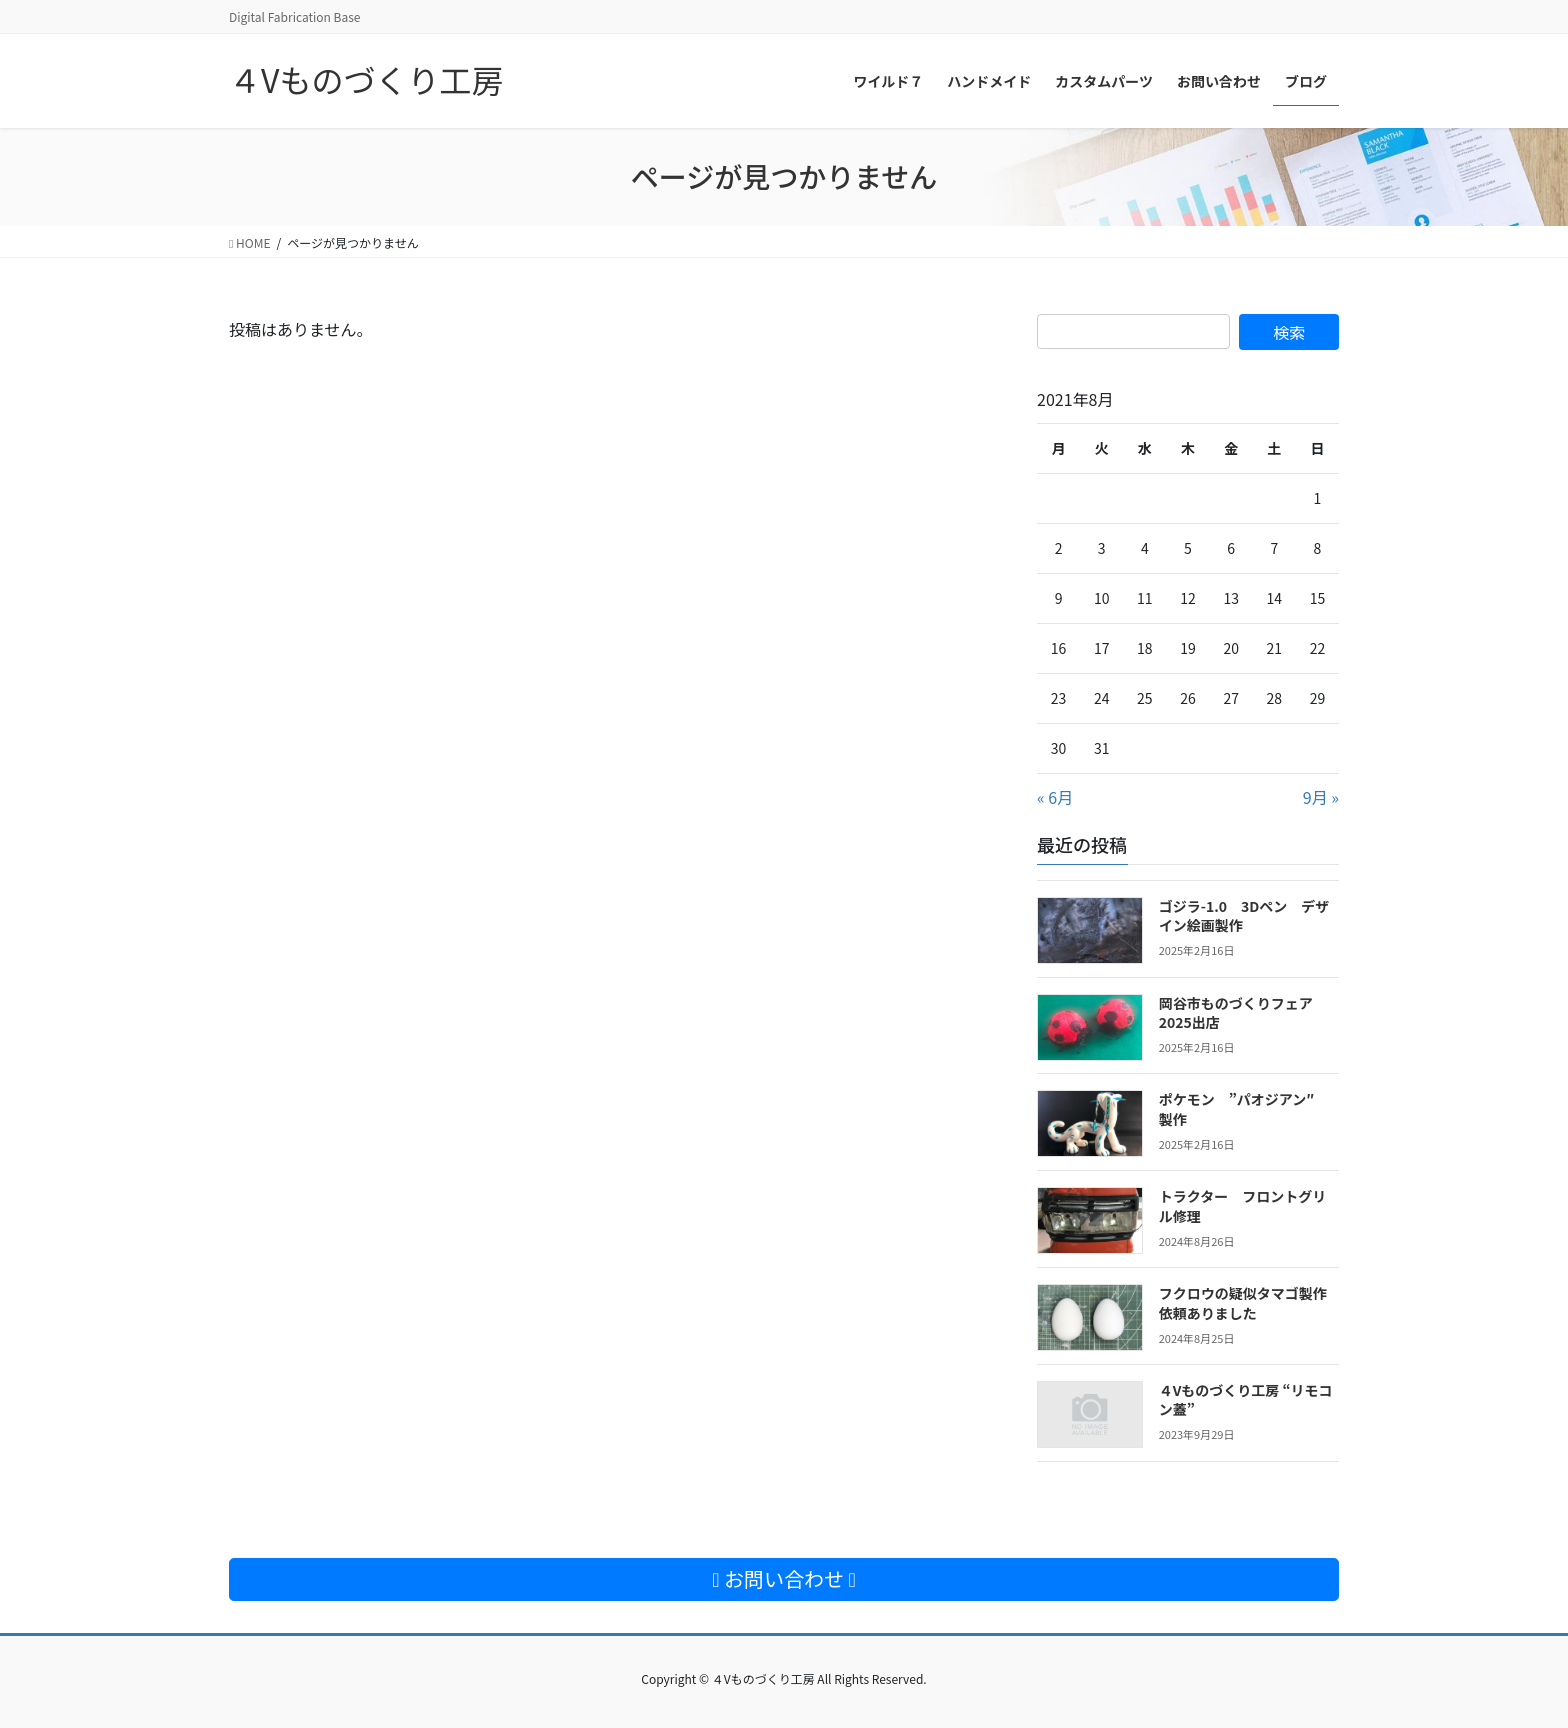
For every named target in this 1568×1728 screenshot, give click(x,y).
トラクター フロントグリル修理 (1242, 1206)
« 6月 (1055, 797)
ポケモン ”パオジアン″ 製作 (1244, 1109)
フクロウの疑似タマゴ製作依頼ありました (1243, 1303)
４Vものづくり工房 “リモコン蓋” (1246, 1400)
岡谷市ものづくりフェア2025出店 (1236, 1013)
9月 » (1321, 797)
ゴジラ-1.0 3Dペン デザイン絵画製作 (1244, 916)
